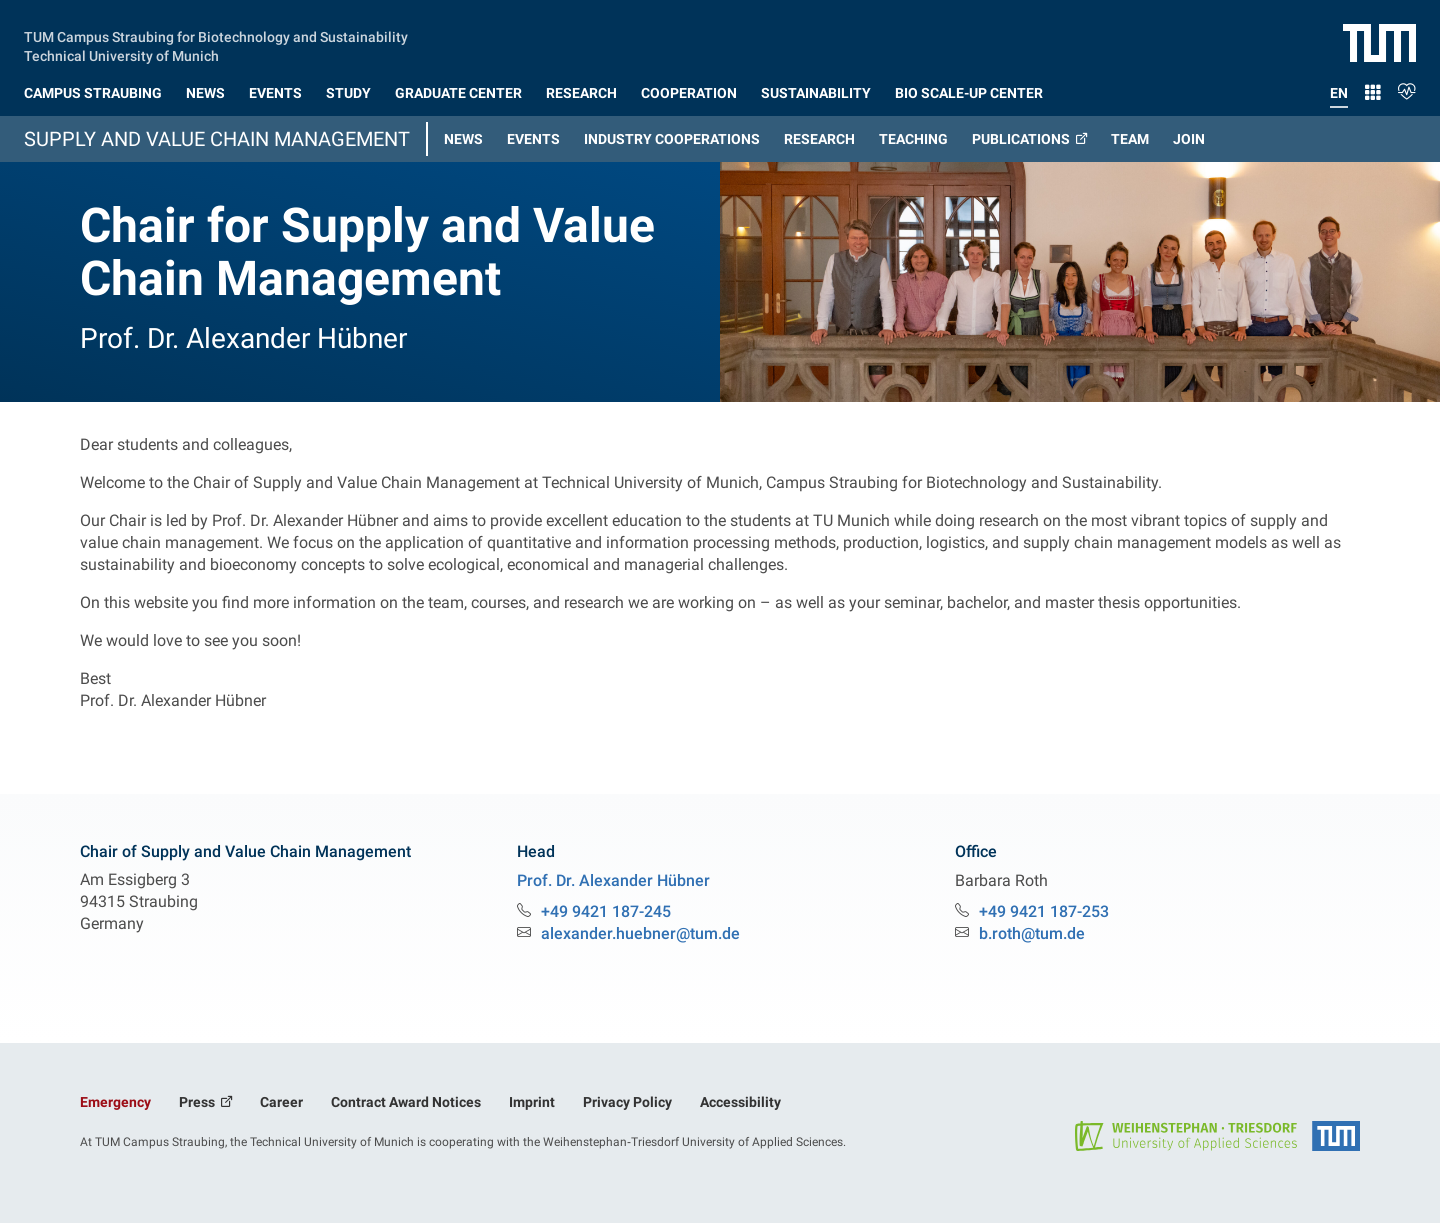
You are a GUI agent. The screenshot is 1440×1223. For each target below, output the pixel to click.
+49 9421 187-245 (606, 911)
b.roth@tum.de (1032, 933)
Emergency (115, 1102)
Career (281, 1102)
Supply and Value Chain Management (217, 139)
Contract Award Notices (406, 1102)
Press (198, 1102)
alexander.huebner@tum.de (640, 933)
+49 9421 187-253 (1044, 911)
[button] (93, 89)
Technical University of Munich (121, 54)
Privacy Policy (627, 1102)
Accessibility (740, 1102)
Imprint (532, 1102)
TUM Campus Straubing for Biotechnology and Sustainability (216, 35)
